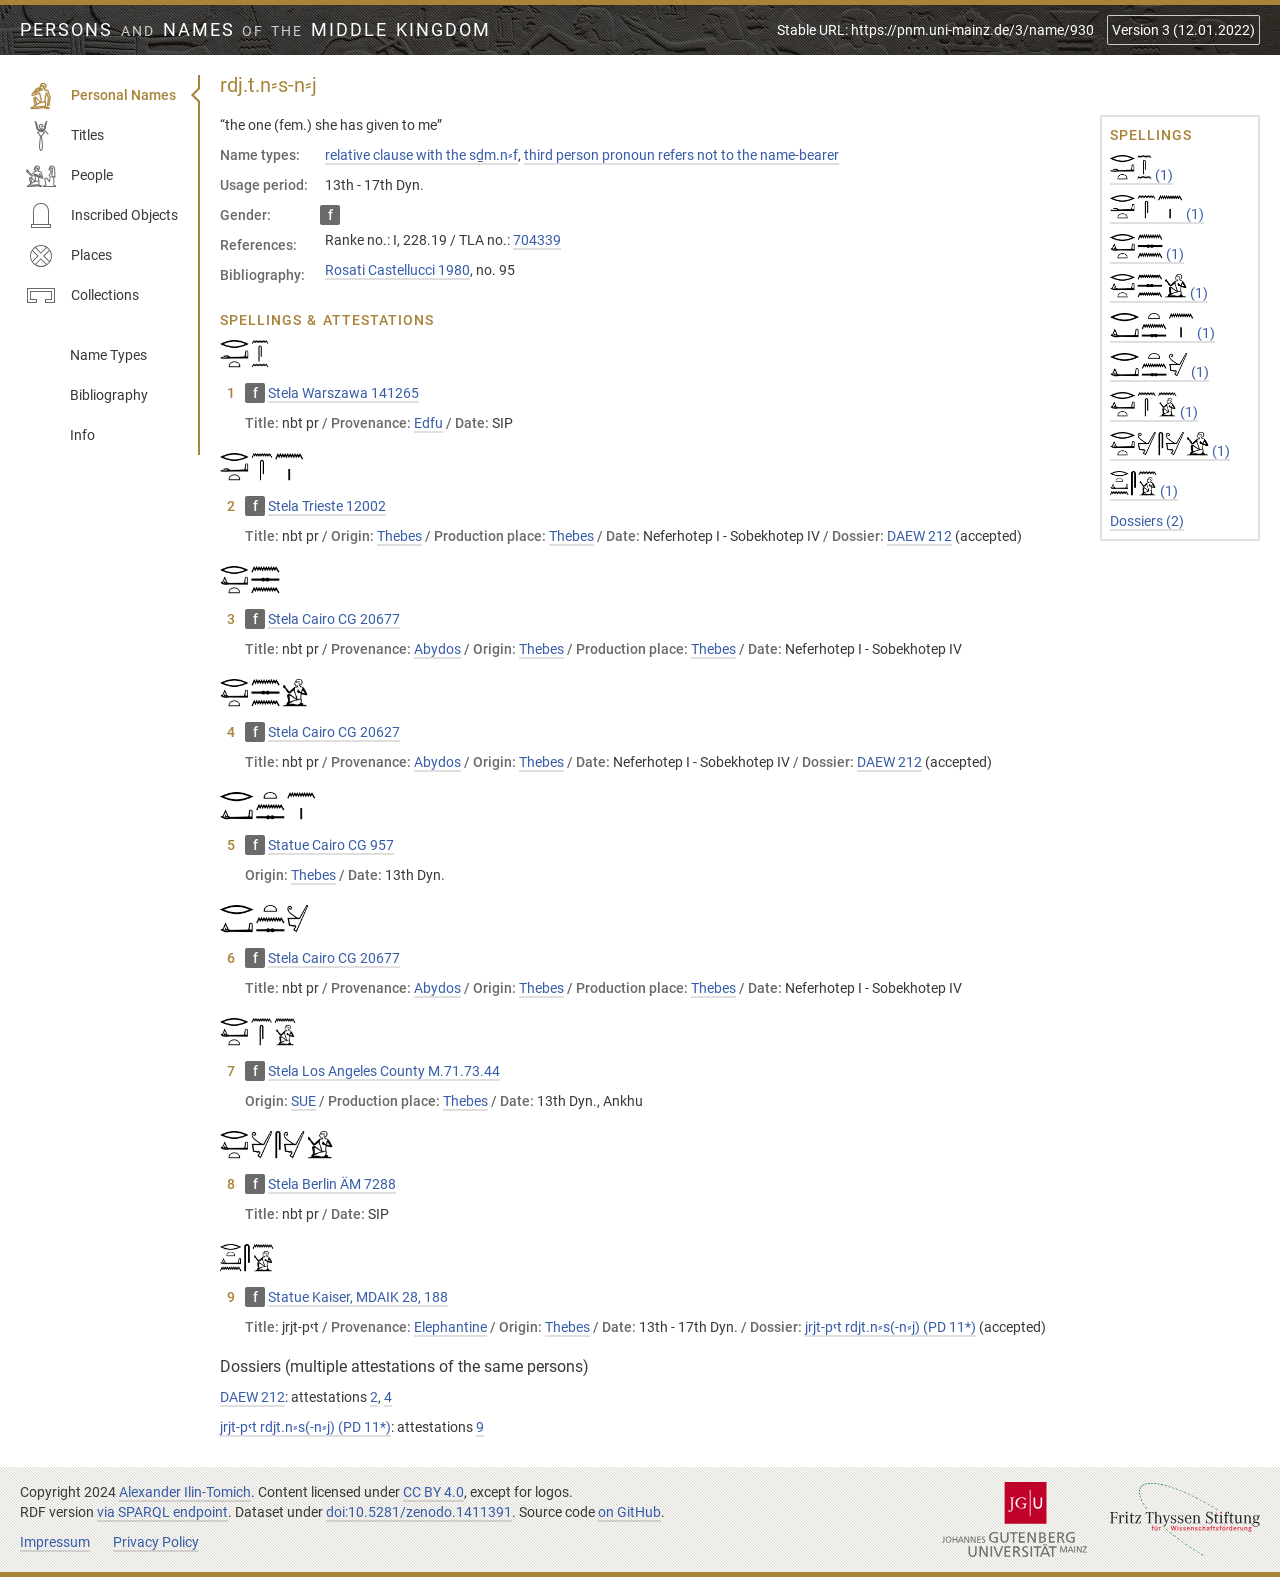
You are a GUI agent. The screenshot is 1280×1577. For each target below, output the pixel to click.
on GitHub (629, 1512)
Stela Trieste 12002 (327, 506)
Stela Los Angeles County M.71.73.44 (384, 1071)
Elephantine (450, 1327)
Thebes (399, 536)
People (69, 176)
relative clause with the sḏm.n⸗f (421, 155)
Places (69, 256)
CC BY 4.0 (433, 1492)
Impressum (55, 1542)
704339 (537, 240)
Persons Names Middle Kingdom (255, 30)
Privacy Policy (156, 1542)
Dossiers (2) (1147, 521)
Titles (65, 136)
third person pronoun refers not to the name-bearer (681, 155)
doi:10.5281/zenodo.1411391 (419, 1512)
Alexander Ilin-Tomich (185, 1492)
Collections (82, 296)
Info (82, 435)
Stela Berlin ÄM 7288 (332, 1184)
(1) (1141, 175)
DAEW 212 (919, 536)
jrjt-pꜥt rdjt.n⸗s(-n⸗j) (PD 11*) (890, 1327)
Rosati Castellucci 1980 (397, 270)
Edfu (428, 423)
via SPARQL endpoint (162, 1512)
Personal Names (101, 96)
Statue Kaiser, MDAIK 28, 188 (358, 1297)
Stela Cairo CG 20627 (334, 732)
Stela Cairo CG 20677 (334, 619)
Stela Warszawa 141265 (343, 393)
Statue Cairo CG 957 (331, 845)
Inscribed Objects (102, 216)
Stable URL (935, 30)
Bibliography (109, 395)
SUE (303, 1101)
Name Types (108, 355)
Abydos (437, 649)
